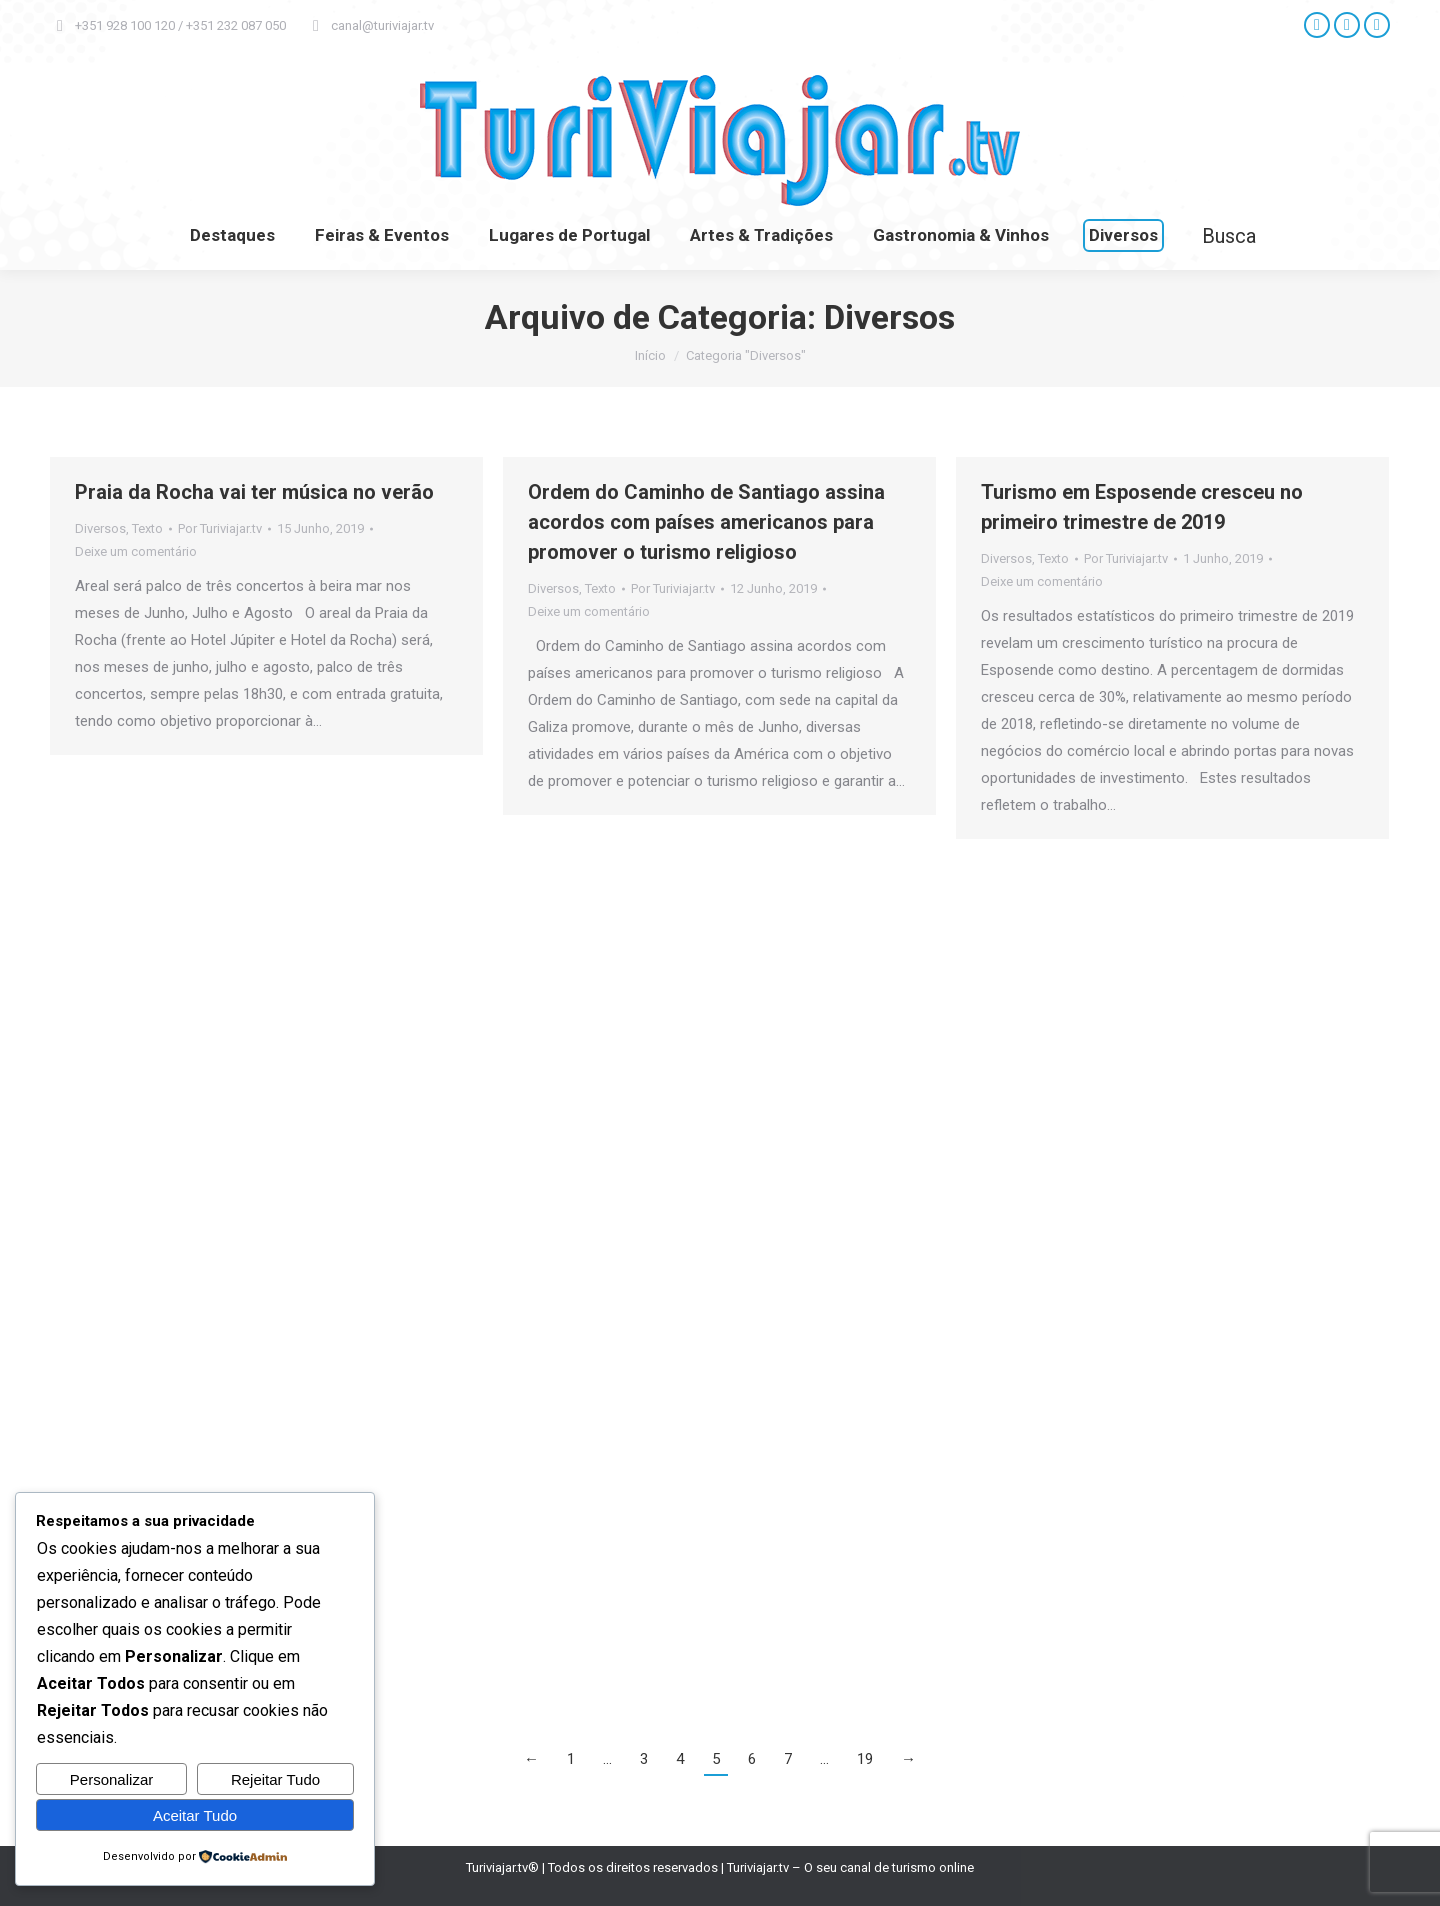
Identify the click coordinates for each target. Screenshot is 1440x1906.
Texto (147, 528)
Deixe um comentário (136, 551)
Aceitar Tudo (195, 1815)
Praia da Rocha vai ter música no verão (254, 492)
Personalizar (111, 1779)
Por (220, 528)
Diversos (100, 528)
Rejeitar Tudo (275, 1779)
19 (865, 1759)
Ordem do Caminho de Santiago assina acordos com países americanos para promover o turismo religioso (706, 522)
